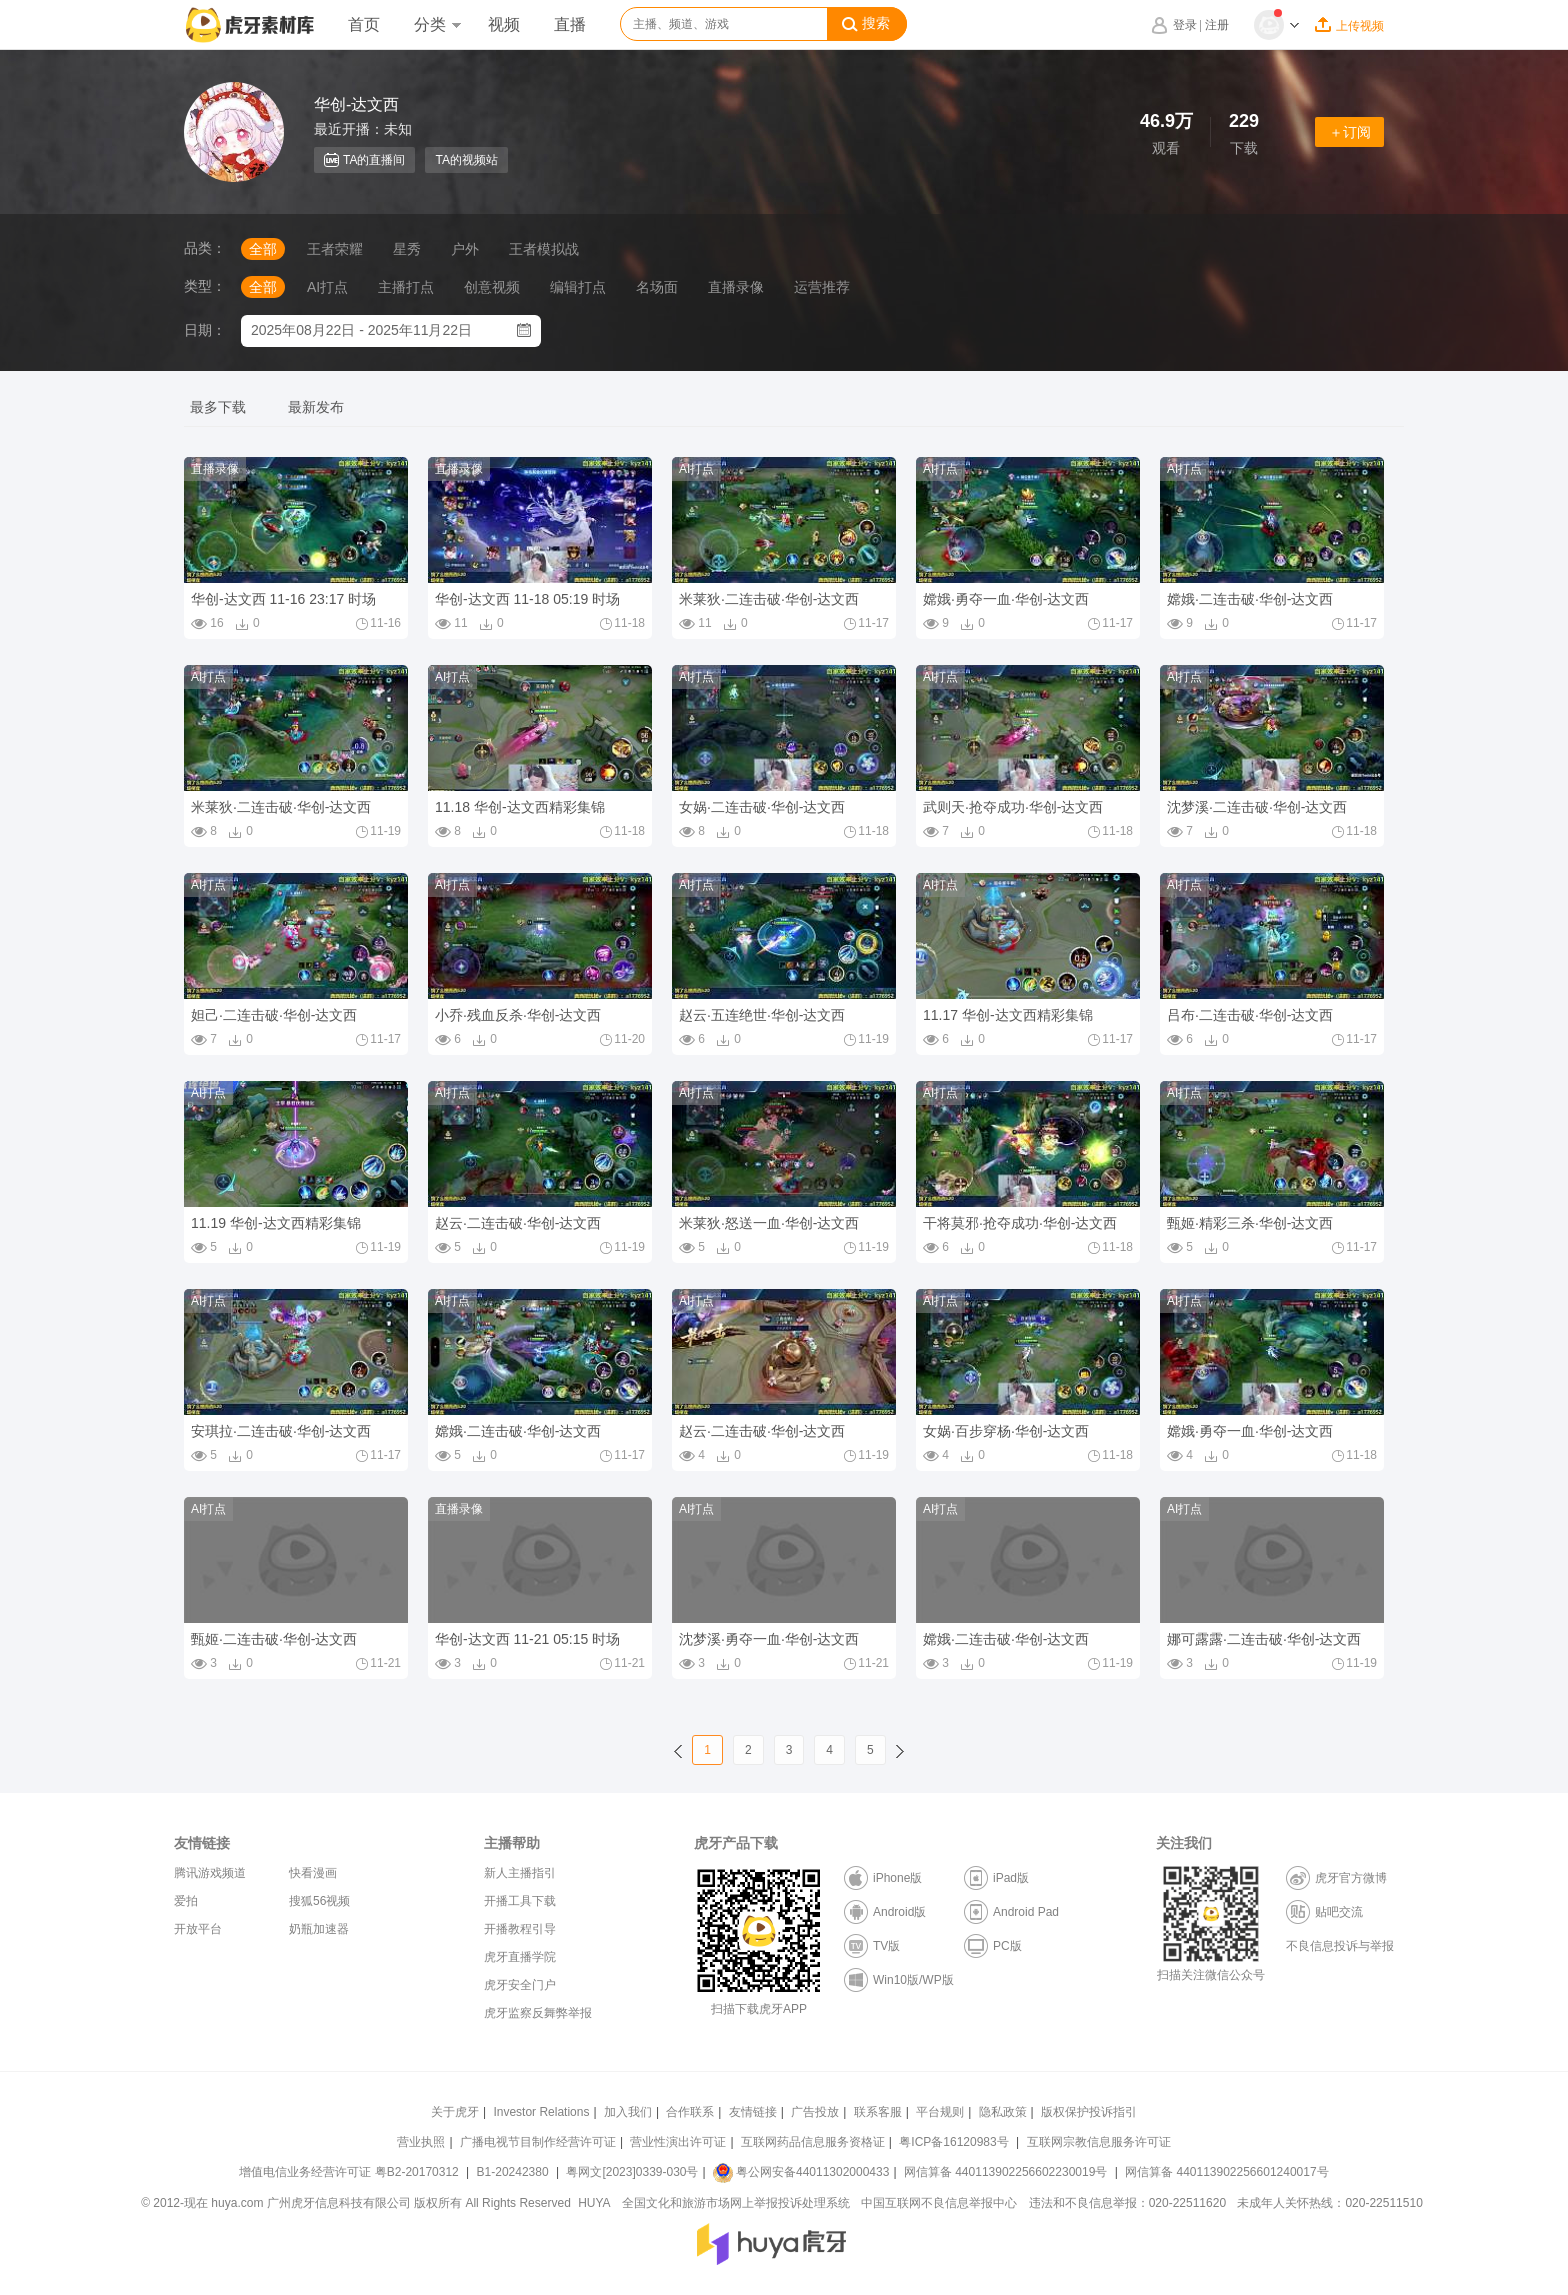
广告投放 (815, 2112)
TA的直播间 (364, 160)
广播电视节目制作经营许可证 (538, 2142)
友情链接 (753, 2112)
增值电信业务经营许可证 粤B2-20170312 (350, 2172)
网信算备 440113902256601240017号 (1226, 2172)
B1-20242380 (514, 2172)
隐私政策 (1003, 2112)
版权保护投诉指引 (1089, 2112)
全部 (263, 249)
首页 (364, 24)
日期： (205, 330)
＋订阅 (1350, 132)
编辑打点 (578, 287)
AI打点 (327, 287)
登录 (1185, 25)
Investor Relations (541, 2112)
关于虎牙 (455, 2112)
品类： (205, 248)
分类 (437, 24)
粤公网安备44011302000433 (801, 2172)
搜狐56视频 (319, 1901)
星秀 (407, 249)
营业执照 (421, 2142)
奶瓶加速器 (319, 1929)
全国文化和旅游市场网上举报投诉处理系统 (736, 2203)
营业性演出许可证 (678, 2142)
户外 (465, 249)
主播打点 (406, 287)
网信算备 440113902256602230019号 (1006, 2172)
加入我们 (628, 2112)
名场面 (657, 287)
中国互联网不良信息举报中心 (939, 2203)
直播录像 (736, 287)
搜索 (866, 24)
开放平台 (198, 1929)
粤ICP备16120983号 (953, 2142)
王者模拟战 (544, 249)
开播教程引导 (520, 1929)
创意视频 (492, 287)
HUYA (594, 2203)
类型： (205, 286)
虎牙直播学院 (520, 1957)
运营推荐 (822, 287)
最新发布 (316, 407)
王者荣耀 (335, 249)
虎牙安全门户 (520, 1985)
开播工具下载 (520, 1901)
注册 (1217, 25)
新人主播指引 (520, 1873)
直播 (570, 24)
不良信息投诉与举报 (1340, 1946)
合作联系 (690, 2112)
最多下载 (218, 407)
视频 (504, 24)
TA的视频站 (466, 160)
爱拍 (186, 1901)
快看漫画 (313, 1873)
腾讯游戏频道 (210, 1873)
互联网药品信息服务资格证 (813, 2142)
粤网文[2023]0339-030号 (632, 2172)
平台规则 (940, 2112)
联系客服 (878, 2112)
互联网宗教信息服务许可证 (1099, 2142)
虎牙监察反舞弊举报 (538, 2013)
